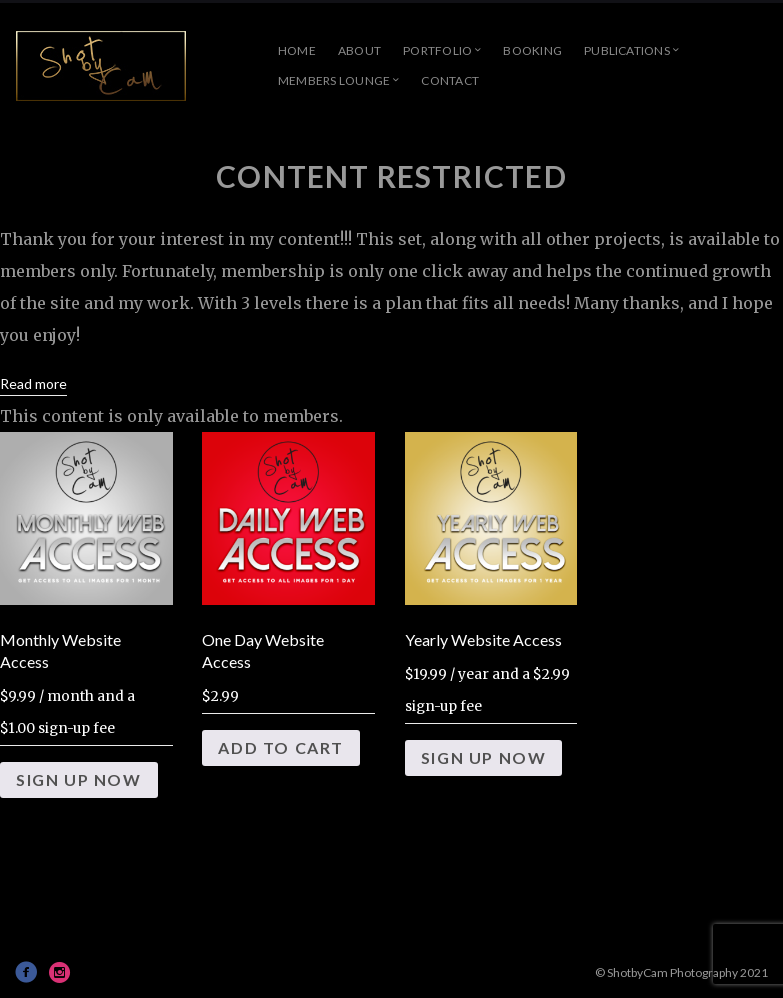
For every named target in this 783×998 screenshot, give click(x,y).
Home (297, 50)
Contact (450, 80)
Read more (33, 383)
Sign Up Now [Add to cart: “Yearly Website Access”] (484, 757)
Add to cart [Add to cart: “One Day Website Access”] (281, 747)
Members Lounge (334, 80)
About (359, 50)
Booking (532, 50)
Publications (627, 50)
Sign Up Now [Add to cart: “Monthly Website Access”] (79, 779)
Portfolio (437, 50)
